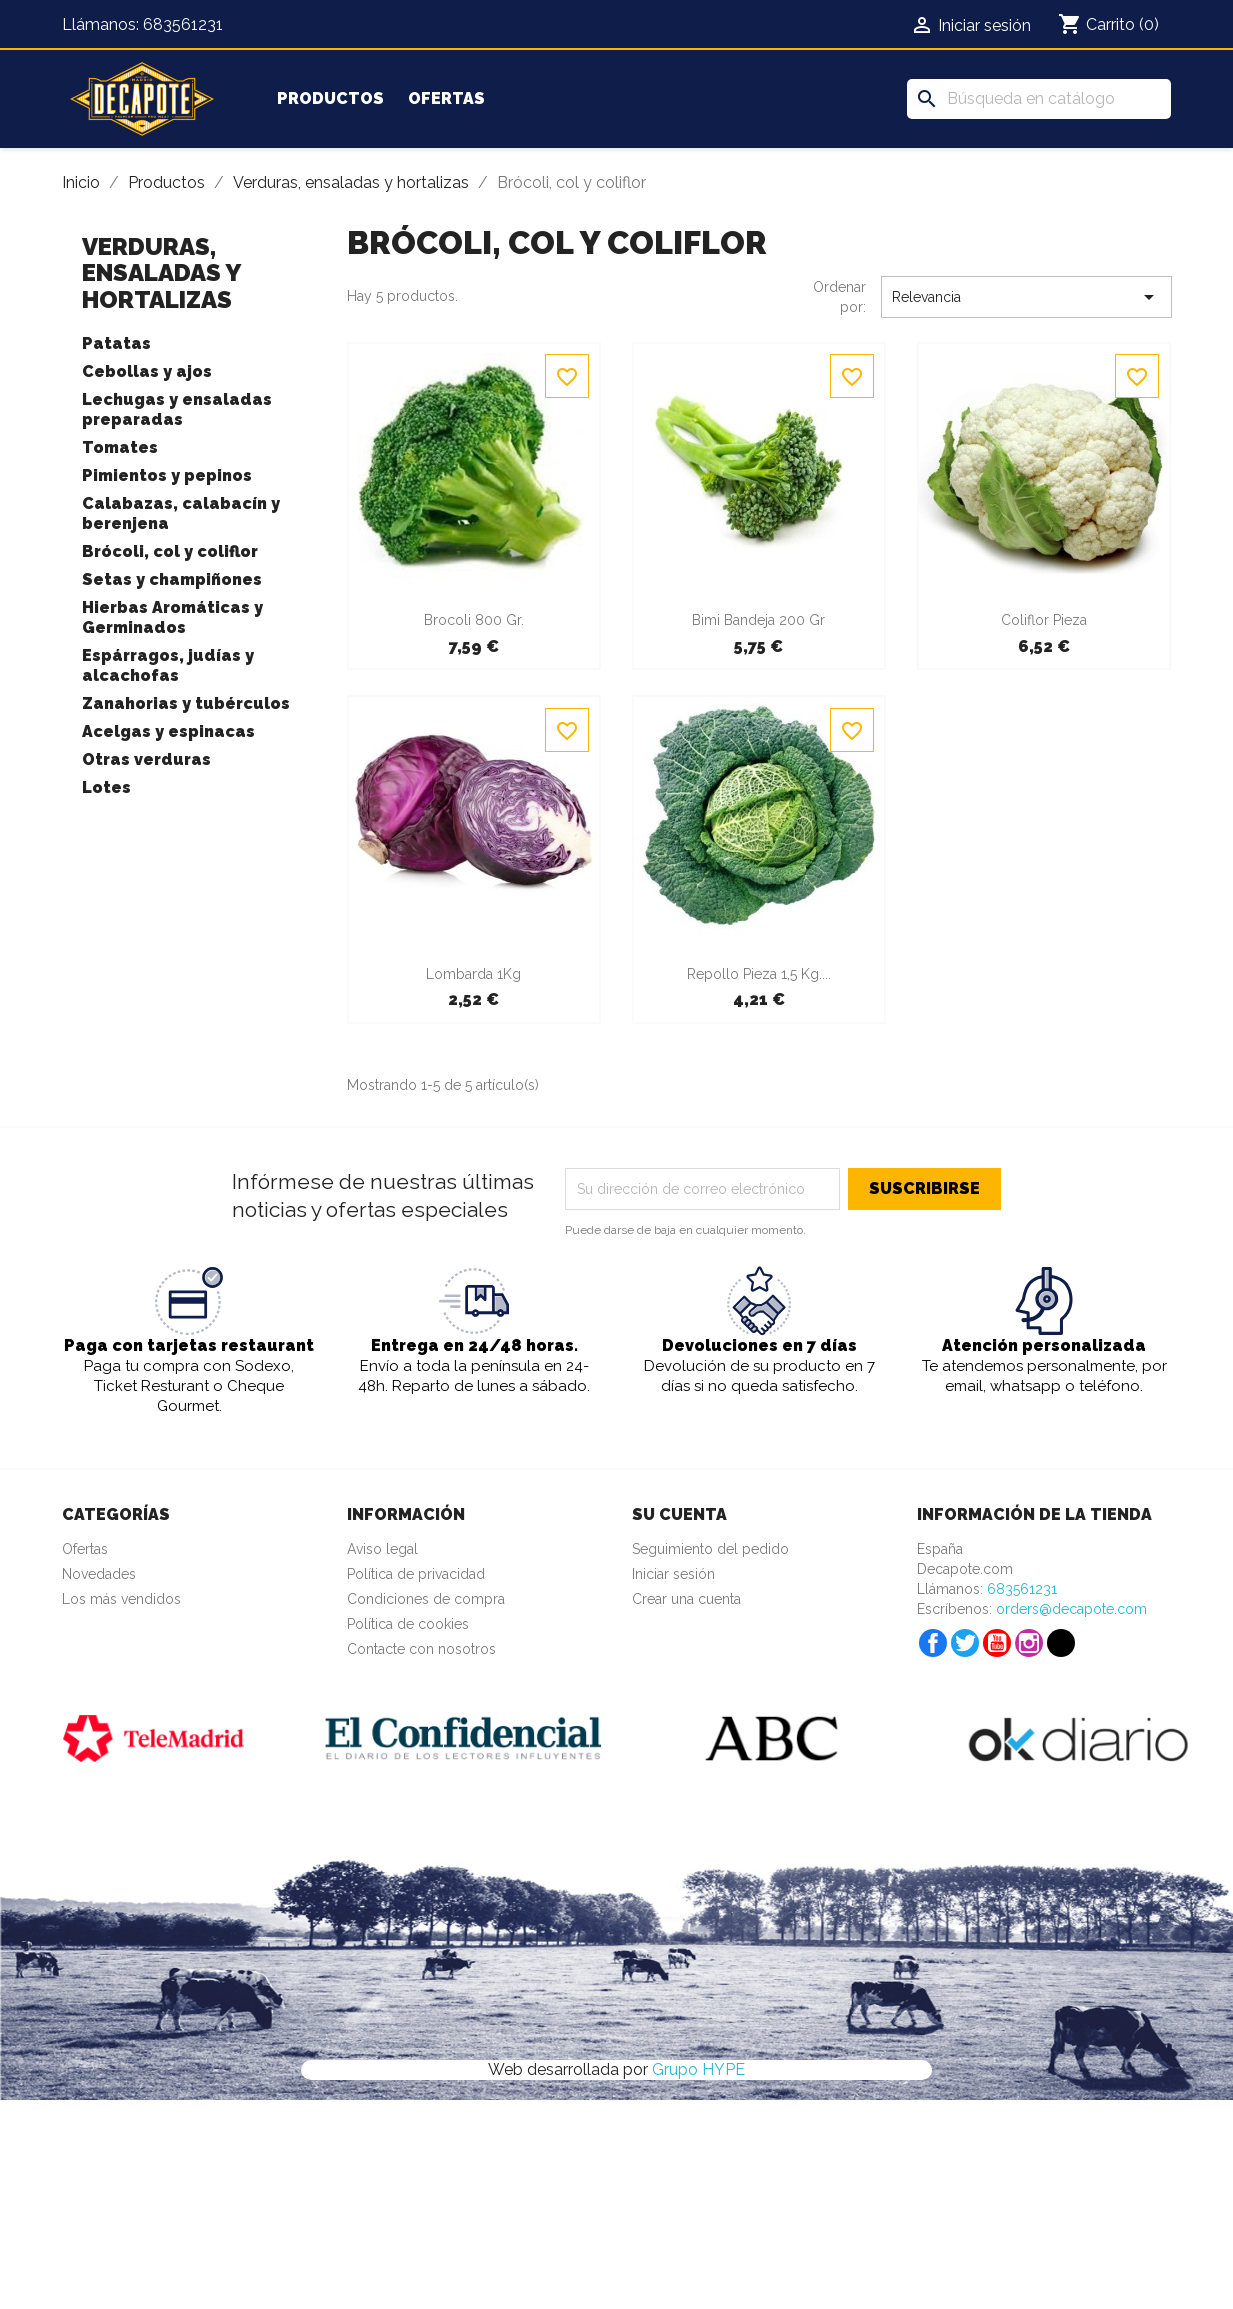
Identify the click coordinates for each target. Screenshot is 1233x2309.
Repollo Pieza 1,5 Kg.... (759, 974)
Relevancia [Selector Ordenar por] (1026, 297)
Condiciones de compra (426, 1599)
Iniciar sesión (673, 1574)
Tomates (120, 447)
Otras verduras (146, 759)
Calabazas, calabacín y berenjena (181, 513)
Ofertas (446, 98)
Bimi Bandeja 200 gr (758, 620)
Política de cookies (408, 1624)
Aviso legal (382, 1549)
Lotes (106, 787)
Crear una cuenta (686, 1599)
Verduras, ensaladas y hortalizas (161, 273)
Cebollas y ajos (147, 371)
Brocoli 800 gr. (474, 620)
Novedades (99, 1574)
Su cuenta (679, 1514)
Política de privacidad (416, 1574)
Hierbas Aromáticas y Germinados (172, 617)
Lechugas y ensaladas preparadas (177, 409)
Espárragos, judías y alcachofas (168, 665)
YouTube (997, 1643)
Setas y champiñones (172, 579)
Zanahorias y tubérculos (186, 703)
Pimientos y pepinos (167, 475)
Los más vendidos (121, 1599)
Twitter (965, 1643)
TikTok (1061, 1643)
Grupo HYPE (698, 2069)
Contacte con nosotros (421, 1649)
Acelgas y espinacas (168, 731)
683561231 (183, 24)
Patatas (116, 343)
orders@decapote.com (1071, 1609)
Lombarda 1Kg (473, 974)
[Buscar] (1039, 99)
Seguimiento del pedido (710, 1549)
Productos (330, 98)
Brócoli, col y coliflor (170, 551)
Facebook (933, 1643)
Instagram (1029, 1643)
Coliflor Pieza (1044, 620)
